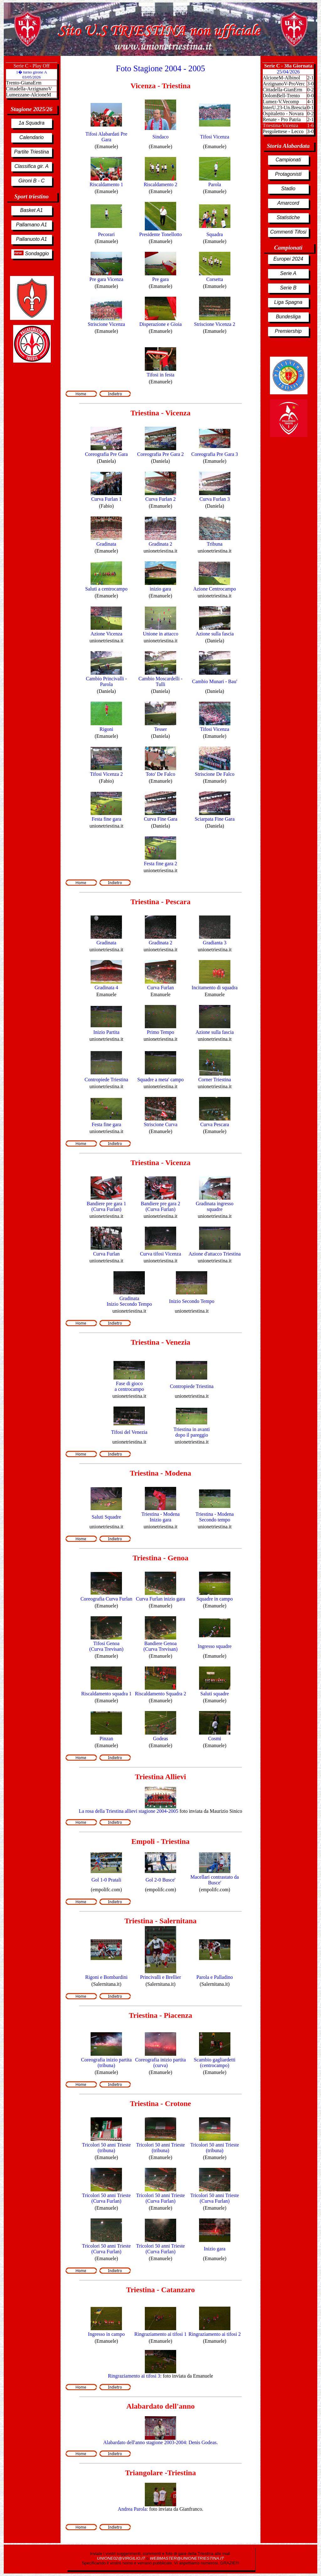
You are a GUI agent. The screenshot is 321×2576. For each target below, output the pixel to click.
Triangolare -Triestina (160, 2473)
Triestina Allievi (160, 1777)
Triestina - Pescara (160, 902)
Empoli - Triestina (160, 1841)
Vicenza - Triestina (160, 86)
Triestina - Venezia (160, 1342)
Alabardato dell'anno (160, 2406)
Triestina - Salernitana (160, 1921)
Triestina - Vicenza (160, 413)
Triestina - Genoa (160, 1558)
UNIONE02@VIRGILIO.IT (121, 2558)
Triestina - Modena (160, 1473)
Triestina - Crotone (160, 2103)
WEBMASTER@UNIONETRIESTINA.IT (187, 2558)
